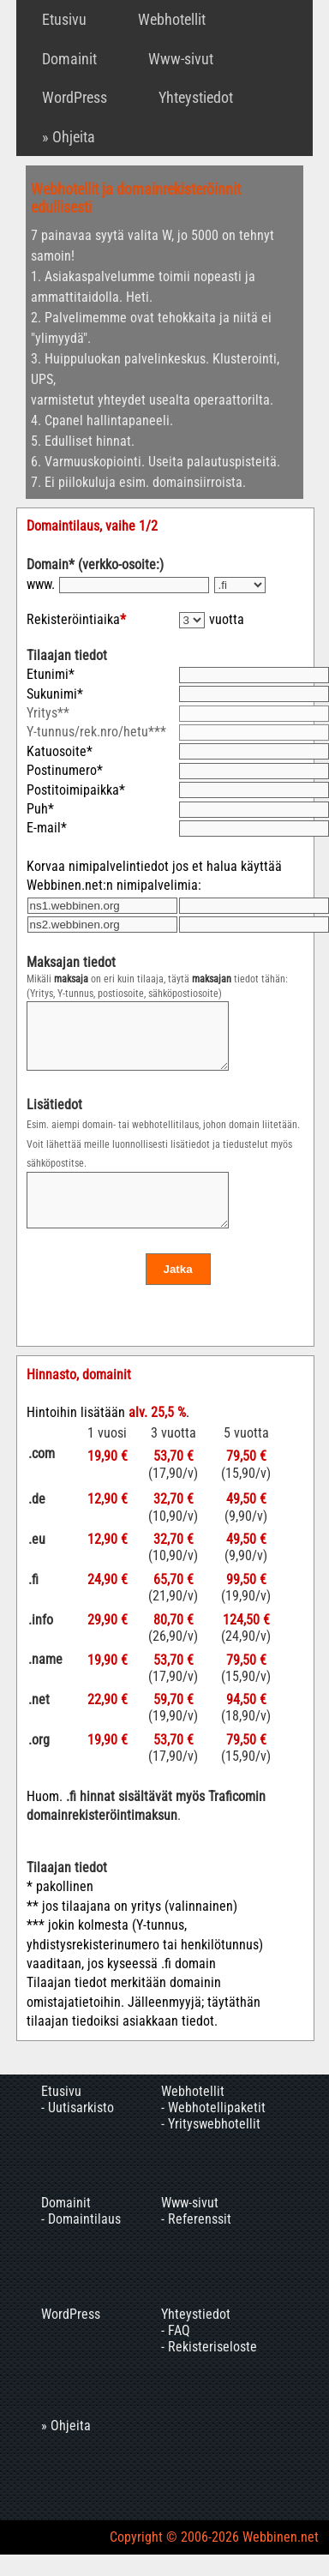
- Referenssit (196, 2242)
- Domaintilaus (81, 2242)
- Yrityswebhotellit (210, 2147)
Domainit (69, 59)
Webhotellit (172, 19)
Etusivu (64, 19)
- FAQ (175, 2353)
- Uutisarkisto (77, 2131)
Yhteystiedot (196, 97)
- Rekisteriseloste (209, 2370)
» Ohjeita (68, 137)
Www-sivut (180, 59)
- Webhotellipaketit (213, 2131)
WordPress (74, 97)
